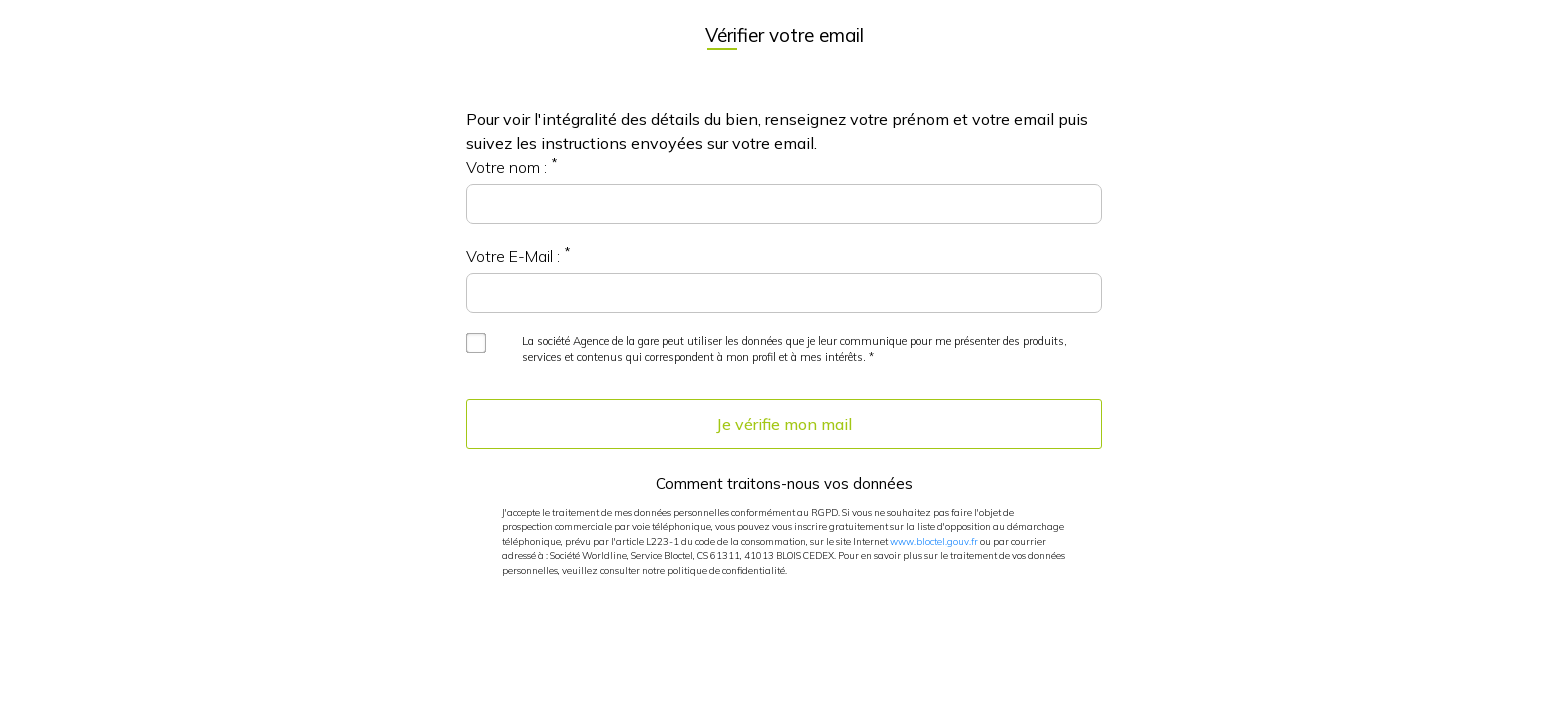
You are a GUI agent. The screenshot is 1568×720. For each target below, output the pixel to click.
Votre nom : (506, 167)
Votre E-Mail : (513, 256)
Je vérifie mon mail (784, 424)
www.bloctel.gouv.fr (934, 541)
